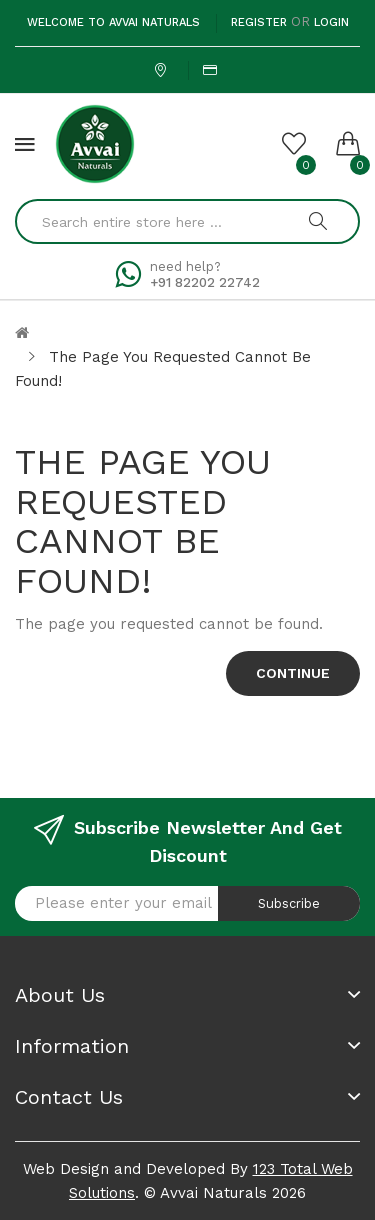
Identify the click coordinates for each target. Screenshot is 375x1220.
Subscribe (289, 903)
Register (259, 22)
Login (331, 22)
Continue (293, 673)
